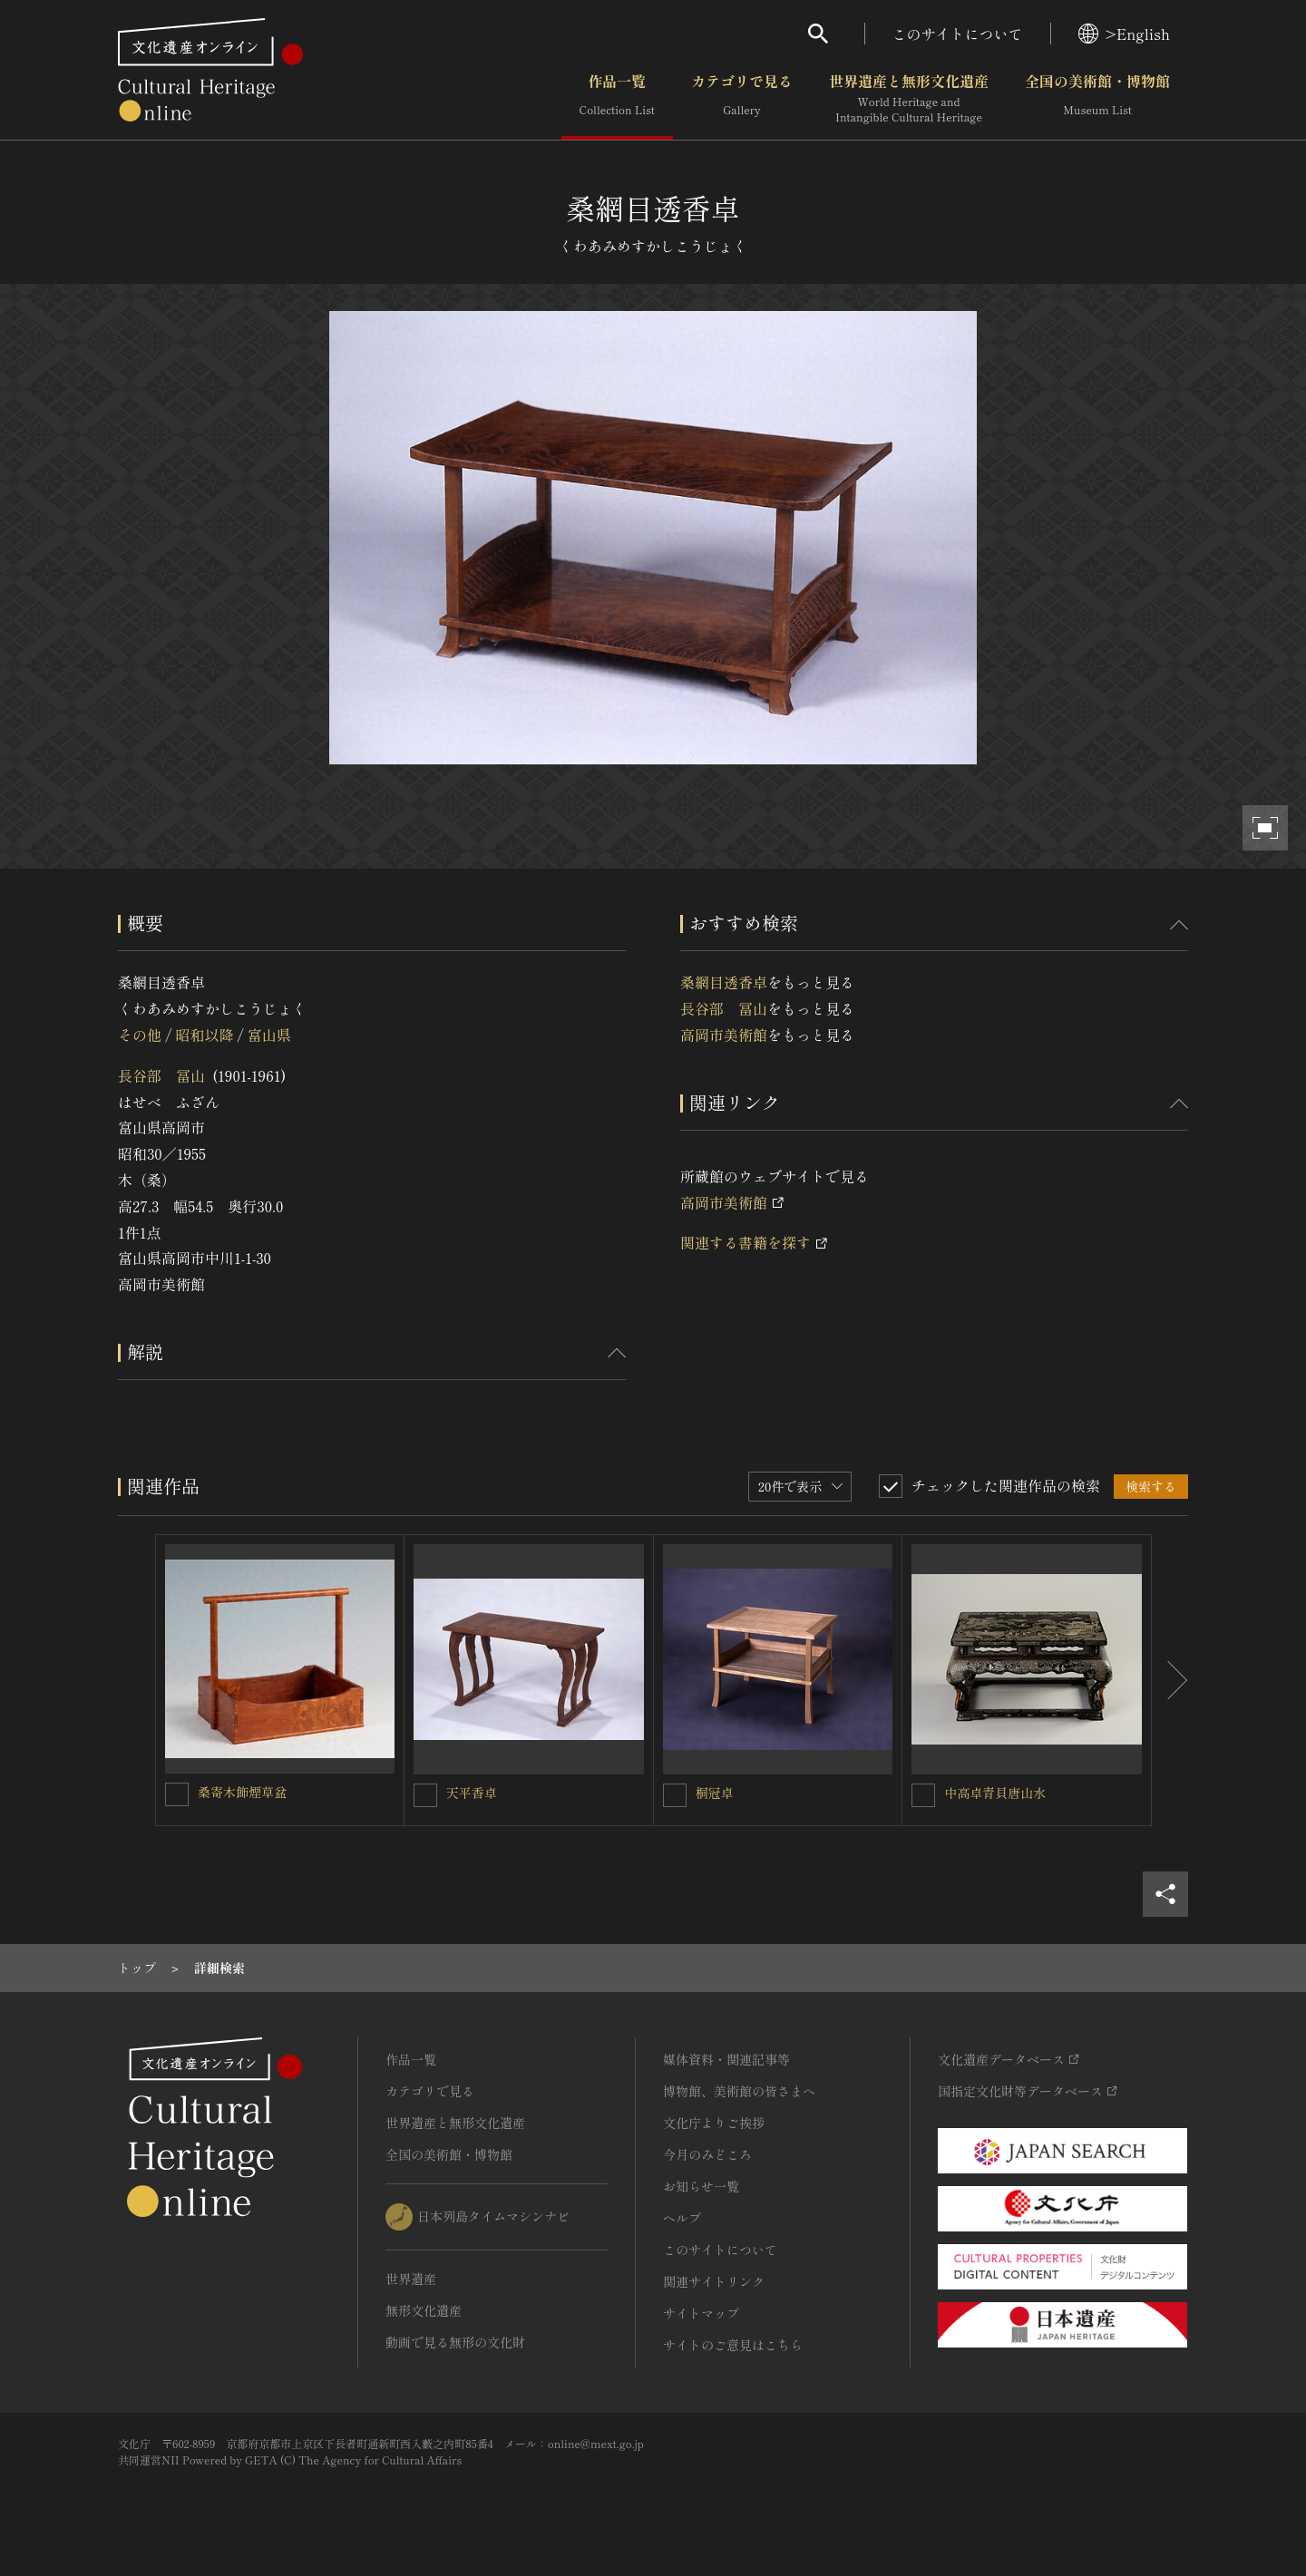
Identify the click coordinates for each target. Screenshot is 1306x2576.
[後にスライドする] (1170, 1680)
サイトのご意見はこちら (733, 2345)
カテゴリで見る (742, 99)
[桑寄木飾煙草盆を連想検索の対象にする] (177, 1794)
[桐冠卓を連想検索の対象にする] (675, 1795)
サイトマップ (701, 2313)
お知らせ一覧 (701, 2186)
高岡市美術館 (723, 1034)
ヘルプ (682, 2218)
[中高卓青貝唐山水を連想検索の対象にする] (923, 1795)
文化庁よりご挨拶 (714, 2123)
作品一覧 (617, 99)
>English (1124, 33)
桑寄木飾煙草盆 (242, 1792)
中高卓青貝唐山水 (995, 1793)
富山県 (269, 1034)
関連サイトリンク (714, 2281)
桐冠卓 (715, 1793)
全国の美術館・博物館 (1097, 99)
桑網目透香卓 (723, 982)
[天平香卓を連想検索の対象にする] (425, 1795)
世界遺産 (410, 2279)
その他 (139, 1034)
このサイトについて (957, 33)
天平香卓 (471, 1793)
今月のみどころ (707, 2154)
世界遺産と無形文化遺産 (909, 99)
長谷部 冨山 (161, 1075)
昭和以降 (204, 1034)
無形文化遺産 (423, 2310)
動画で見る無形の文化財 (455, 2342)
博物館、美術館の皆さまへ (739, 2091)
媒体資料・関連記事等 (726, 2059)
